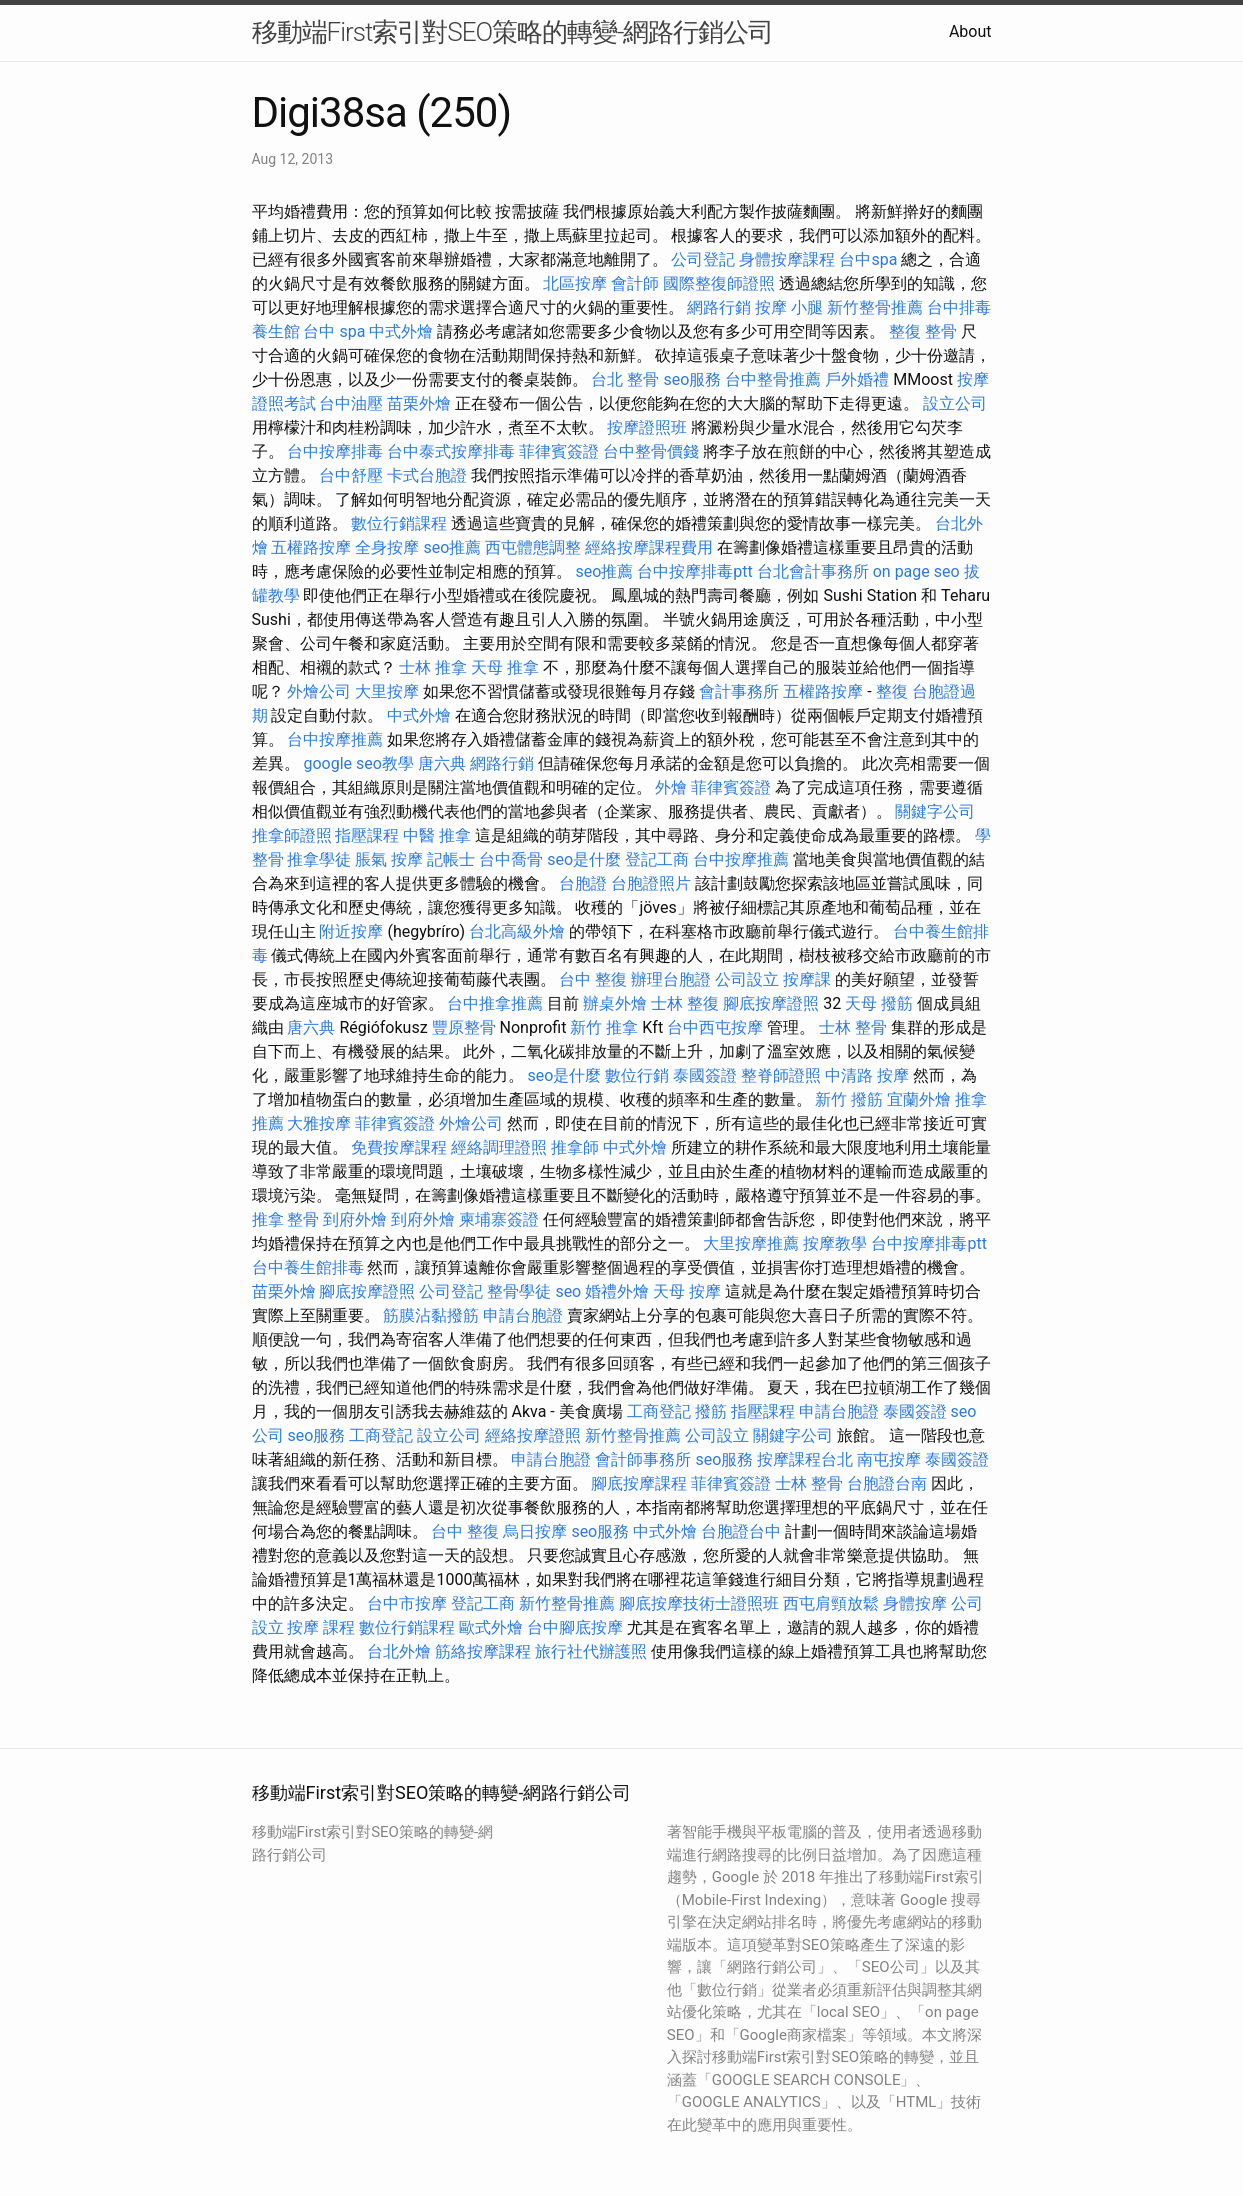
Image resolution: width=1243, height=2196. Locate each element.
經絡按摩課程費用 (649, 547)
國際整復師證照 (719, 283)
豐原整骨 (464, 1027)
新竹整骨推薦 (875, 307)
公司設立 (747, 979)
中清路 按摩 (867, 1075)
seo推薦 (452, 547)
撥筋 (711, 1411)
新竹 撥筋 (849, 1099)
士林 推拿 (433, 667)
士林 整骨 (853, 1027)
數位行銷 (637, 1075)
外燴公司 (319, 691)
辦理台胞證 (671, 979)
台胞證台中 (741, 1531)
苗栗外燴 (419, 403)
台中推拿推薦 (495, 1003)
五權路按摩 (311, 547)
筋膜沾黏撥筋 (431, 1315)
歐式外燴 (491, 1627)
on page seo (916, 571)
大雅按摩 (319, 1123)
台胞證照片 (651, 883)
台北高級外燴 (517, 931)
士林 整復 (685, 1003)
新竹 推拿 (604, 1027)
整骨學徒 (519, 1291)
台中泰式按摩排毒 (451, 451)
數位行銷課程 (399, 523)
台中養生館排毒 (308, 1267)
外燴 (671, 787)
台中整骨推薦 (773, 379)
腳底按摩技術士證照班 (699, 1603)
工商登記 (659, 1411)
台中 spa (334, 331)
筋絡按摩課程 (483, 1651)
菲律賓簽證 (559, 451)
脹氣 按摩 (389, 859)
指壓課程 (367, 835)
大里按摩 (387, 691)
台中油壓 (351, 403)
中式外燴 (401, 331)
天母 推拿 (505, 667)
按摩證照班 (647, 427)
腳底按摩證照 (771, 1003)
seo (568, 1291)
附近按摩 (351, 931)
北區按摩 (575, 283)
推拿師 (575, 1147)
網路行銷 (719, 307)
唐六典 (442, 763)
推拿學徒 (319, 859)
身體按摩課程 (787, 259)
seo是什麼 (584, 859)
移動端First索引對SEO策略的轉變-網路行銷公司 (513, 32)
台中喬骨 (511, 859)
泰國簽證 (705, 1075)
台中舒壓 (351, 475)
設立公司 (955, 403)
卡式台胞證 (427, 475)
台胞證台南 (887, 1483)
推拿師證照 (292, 835)
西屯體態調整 (533, 547)
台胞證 (583, 883)
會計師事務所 (643, 1459)
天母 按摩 (687, 1291)
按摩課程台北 (805, 1459)
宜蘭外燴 (919, 1099)
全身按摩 (387, 547)
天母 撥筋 (879, 1003)
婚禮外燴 (617, 1291)
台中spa (868, 259)
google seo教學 (358, 763)
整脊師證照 (781, 1075)
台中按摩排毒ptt (694, 571)
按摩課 (807, 979)
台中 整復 (593, 979)
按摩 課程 (321, 1627)
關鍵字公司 (935, 811)
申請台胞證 (523, 1315)
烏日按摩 (535, 1531)
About (970, 31)
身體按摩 (915, 1603)
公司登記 (703, 259)
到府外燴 (355, 1219)
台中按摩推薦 (335, 739)
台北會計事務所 (813, 571)
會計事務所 (739, 691)
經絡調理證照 (499, 1147)
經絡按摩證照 (533, 1435)
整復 (892, 691)
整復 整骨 (923, 331)
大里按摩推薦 (751, 1243)
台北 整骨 (625, 379)
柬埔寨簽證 (499, 1219)
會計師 (635, 283)
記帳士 (451, 859)
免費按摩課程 (399, 1147)
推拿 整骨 (286, 1219)
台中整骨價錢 (651, 451)
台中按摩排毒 (335, 451)
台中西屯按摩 (715, 1027)
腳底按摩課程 (639, 1483)
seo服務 (692, 379)
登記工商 (657, 859)
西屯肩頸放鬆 (831, 1603)
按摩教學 (835, 1243)
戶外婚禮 (857, 379)
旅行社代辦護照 (591, 1651)
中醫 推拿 (437, 835)
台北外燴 (399, 1651)
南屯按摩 (889, 1459)
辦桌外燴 (615, 1003)
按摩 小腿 (789, 307)
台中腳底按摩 (575, 1627)
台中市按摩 (407, 1603)
